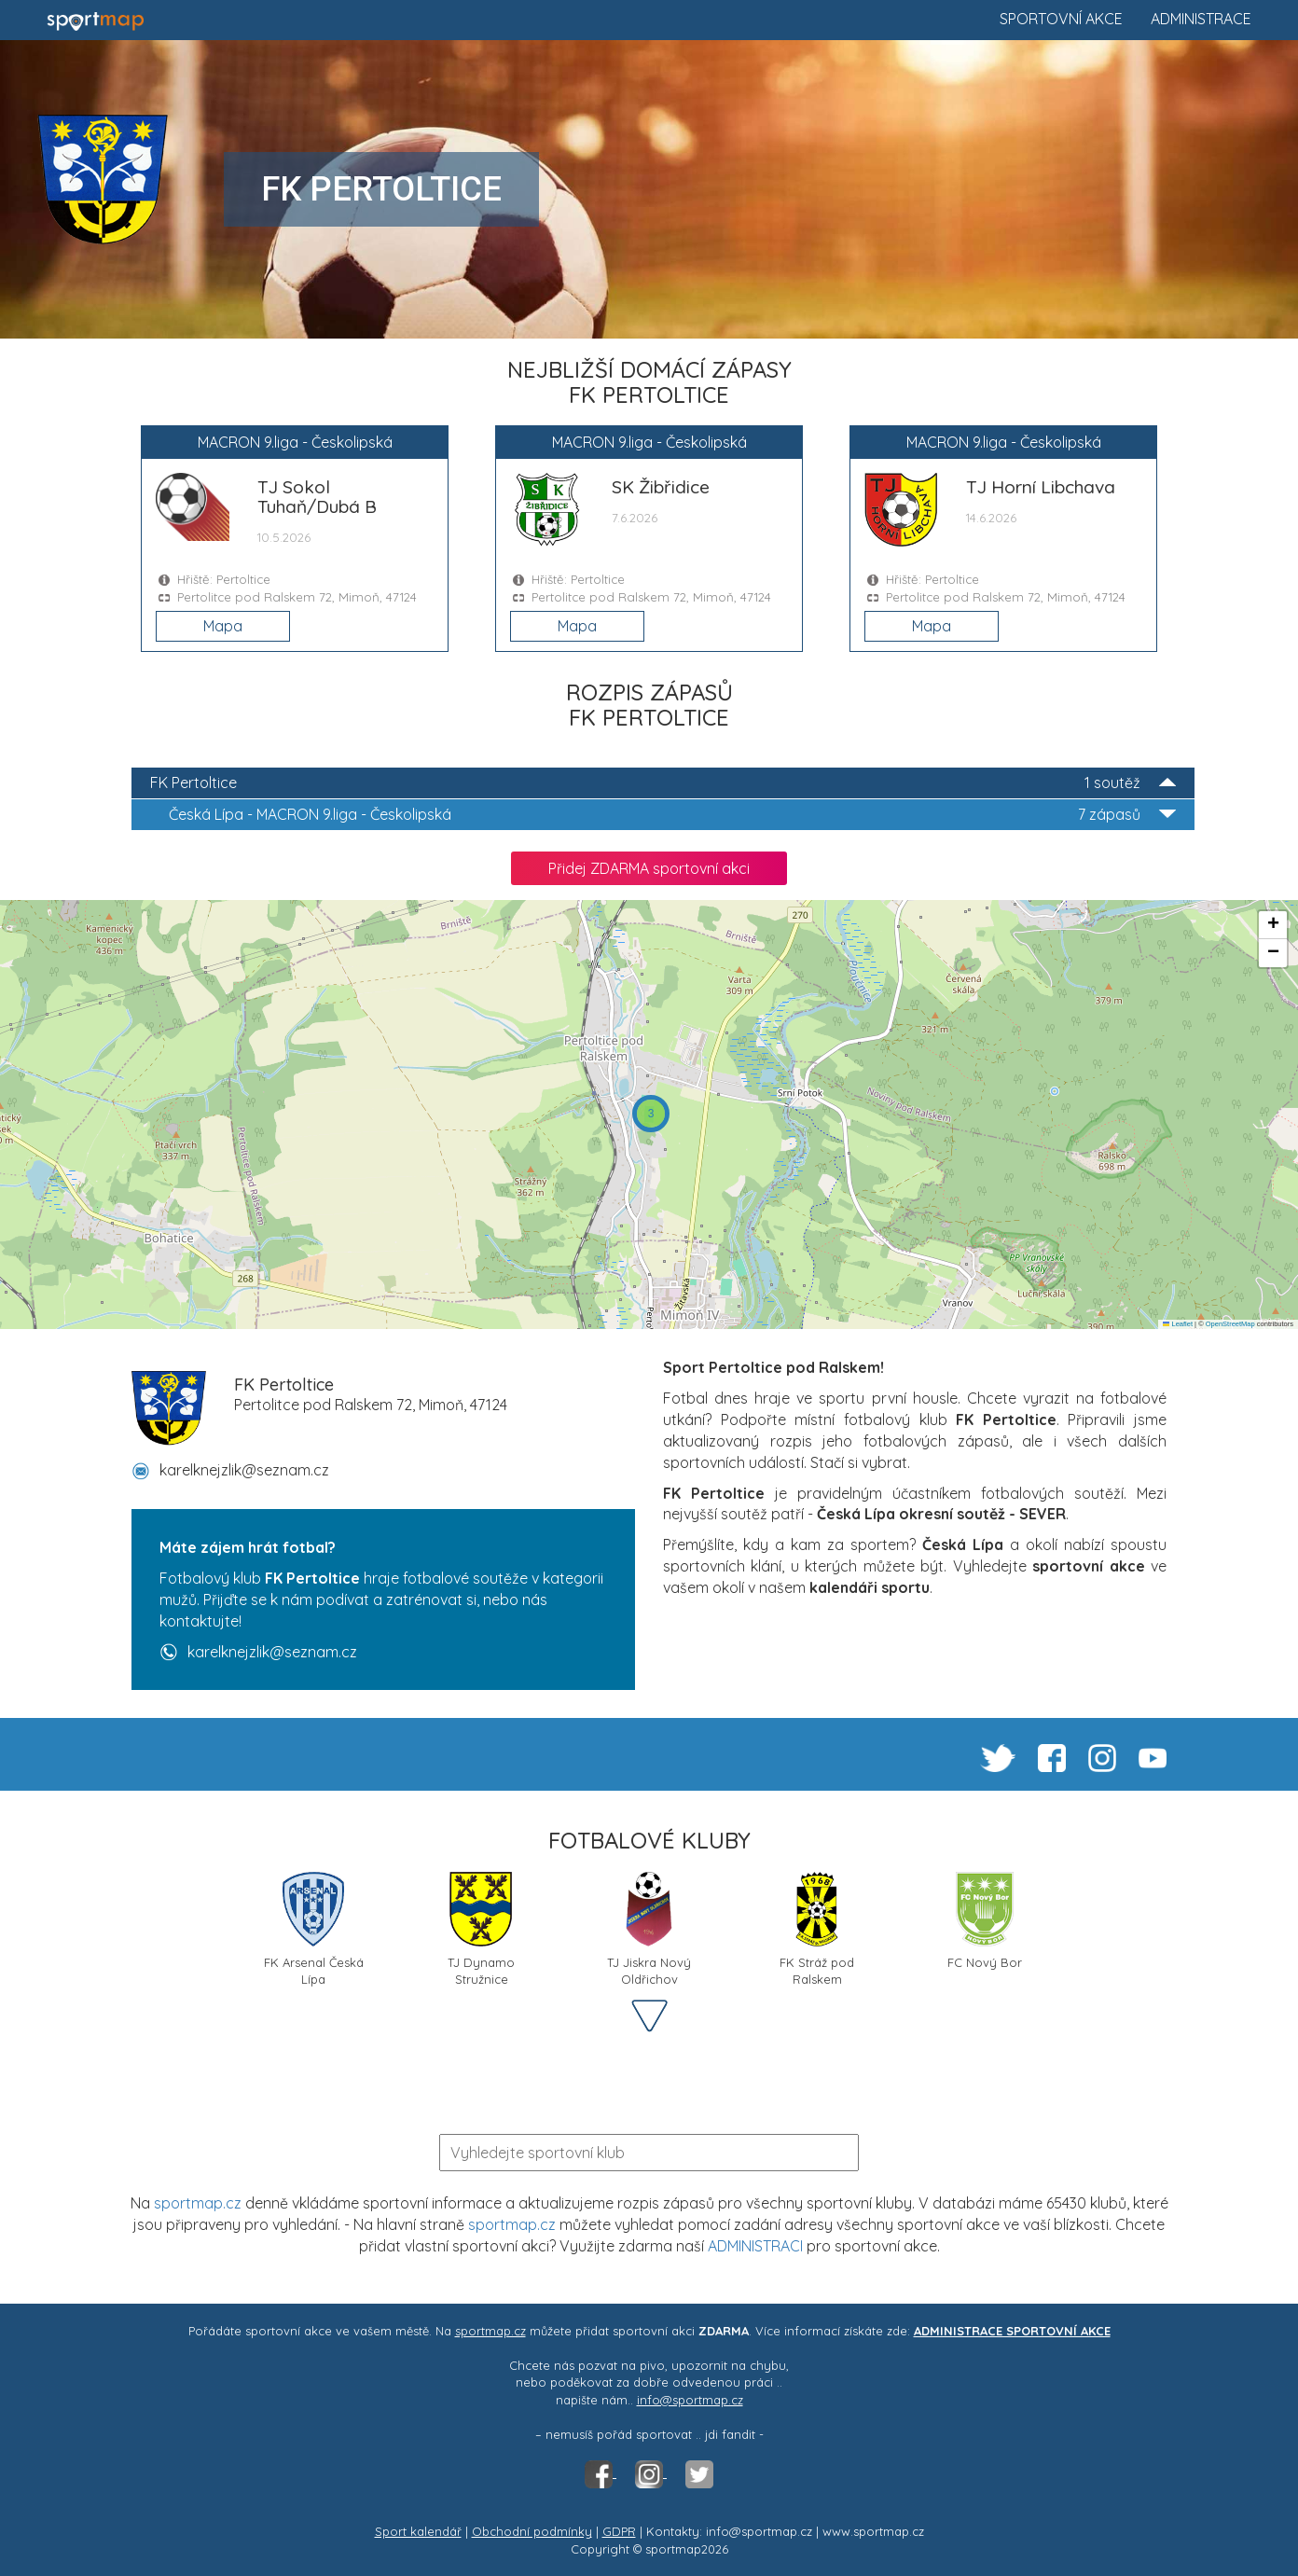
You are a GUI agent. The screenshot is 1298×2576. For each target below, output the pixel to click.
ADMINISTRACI (755, 2246)
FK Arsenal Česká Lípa (314, 1928)
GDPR (619, 2531)
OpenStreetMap (1230, 1324)
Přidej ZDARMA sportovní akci (649, 868)
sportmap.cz (198, 2203)
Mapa (222, 625)
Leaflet (1178, 1324)
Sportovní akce (1061, 18)
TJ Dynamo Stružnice (481, 1928)
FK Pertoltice (663, 783)
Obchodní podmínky (532, 2531)
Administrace (1201, 18)
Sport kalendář (418, 2531)
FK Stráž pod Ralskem (817, 1928)
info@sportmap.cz (690, 2399)
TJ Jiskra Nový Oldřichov (649, 1928)
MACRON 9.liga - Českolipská (672, 814)
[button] (651, 1113)
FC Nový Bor (984, 1921)
